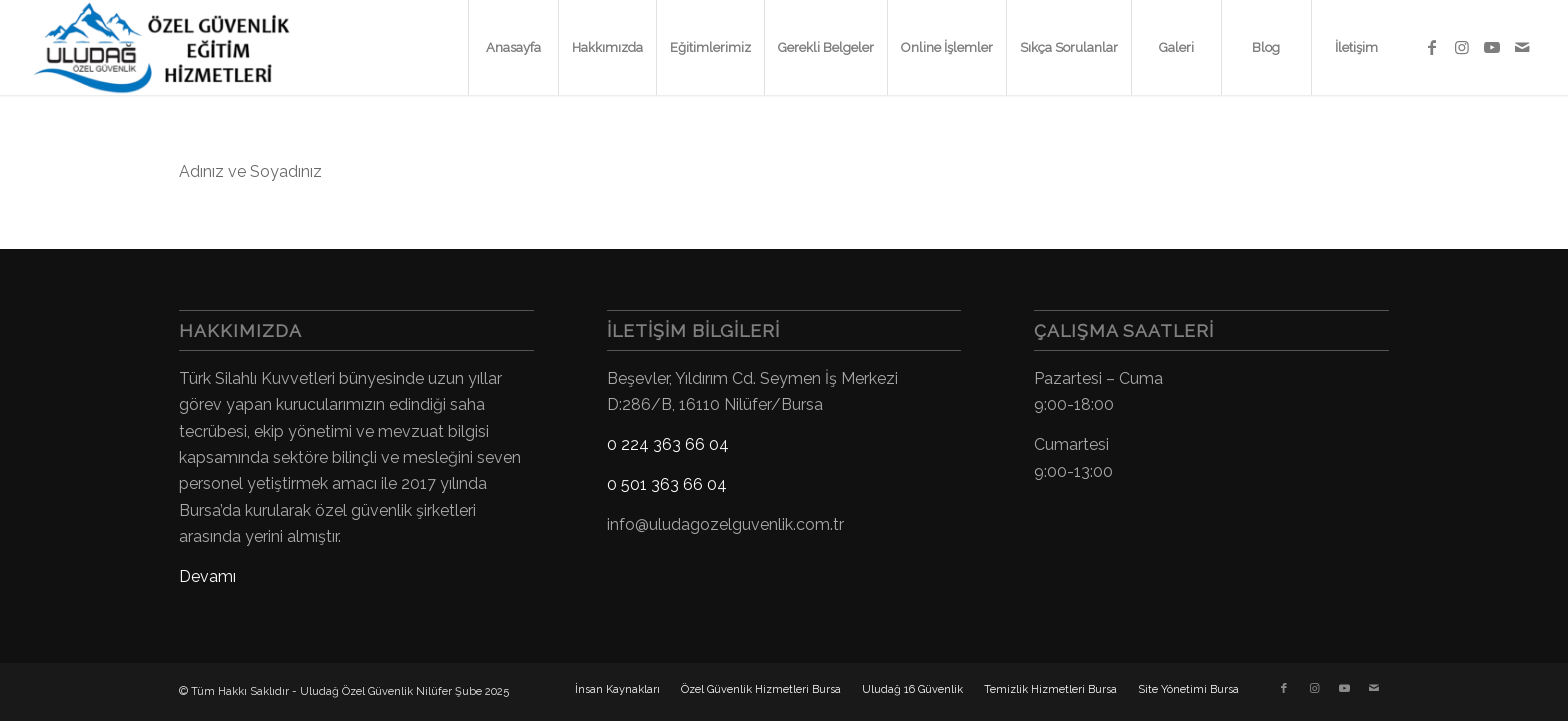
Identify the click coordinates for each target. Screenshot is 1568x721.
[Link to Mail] (1522, 47)
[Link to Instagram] (1462, 47)
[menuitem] (513, 47)
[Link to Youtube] (1492, 47)
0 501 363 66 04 (667, 484)
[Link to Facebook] (1432, 47)
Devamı (207, 576)
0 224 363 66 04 (668, 444)
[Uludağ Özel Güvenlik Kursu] (169, 47)
